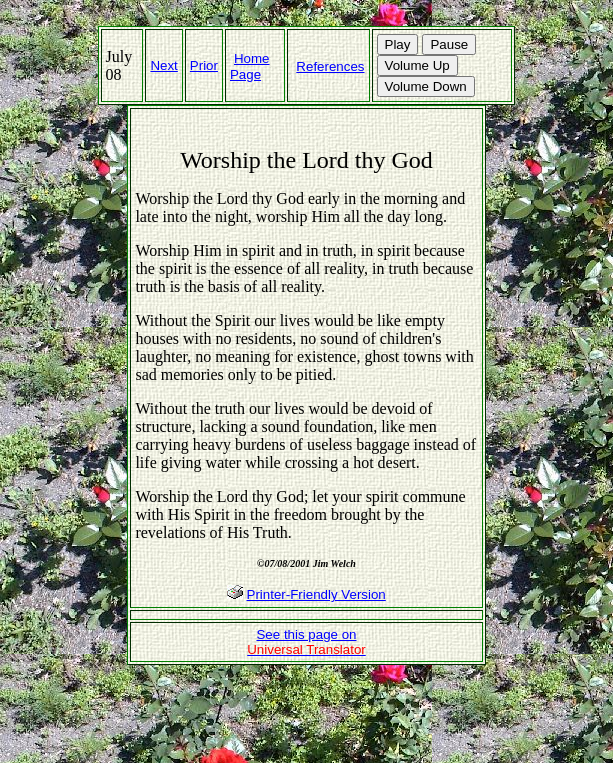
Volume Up (417, 65)
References (330, 66)
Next (163, 65)
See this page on (306, 642)
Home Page (250, 66)
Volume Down (426, 86)
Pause (449, 44)
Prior (204, 65)
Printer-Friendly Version (316, 594)
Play (398, 44)
